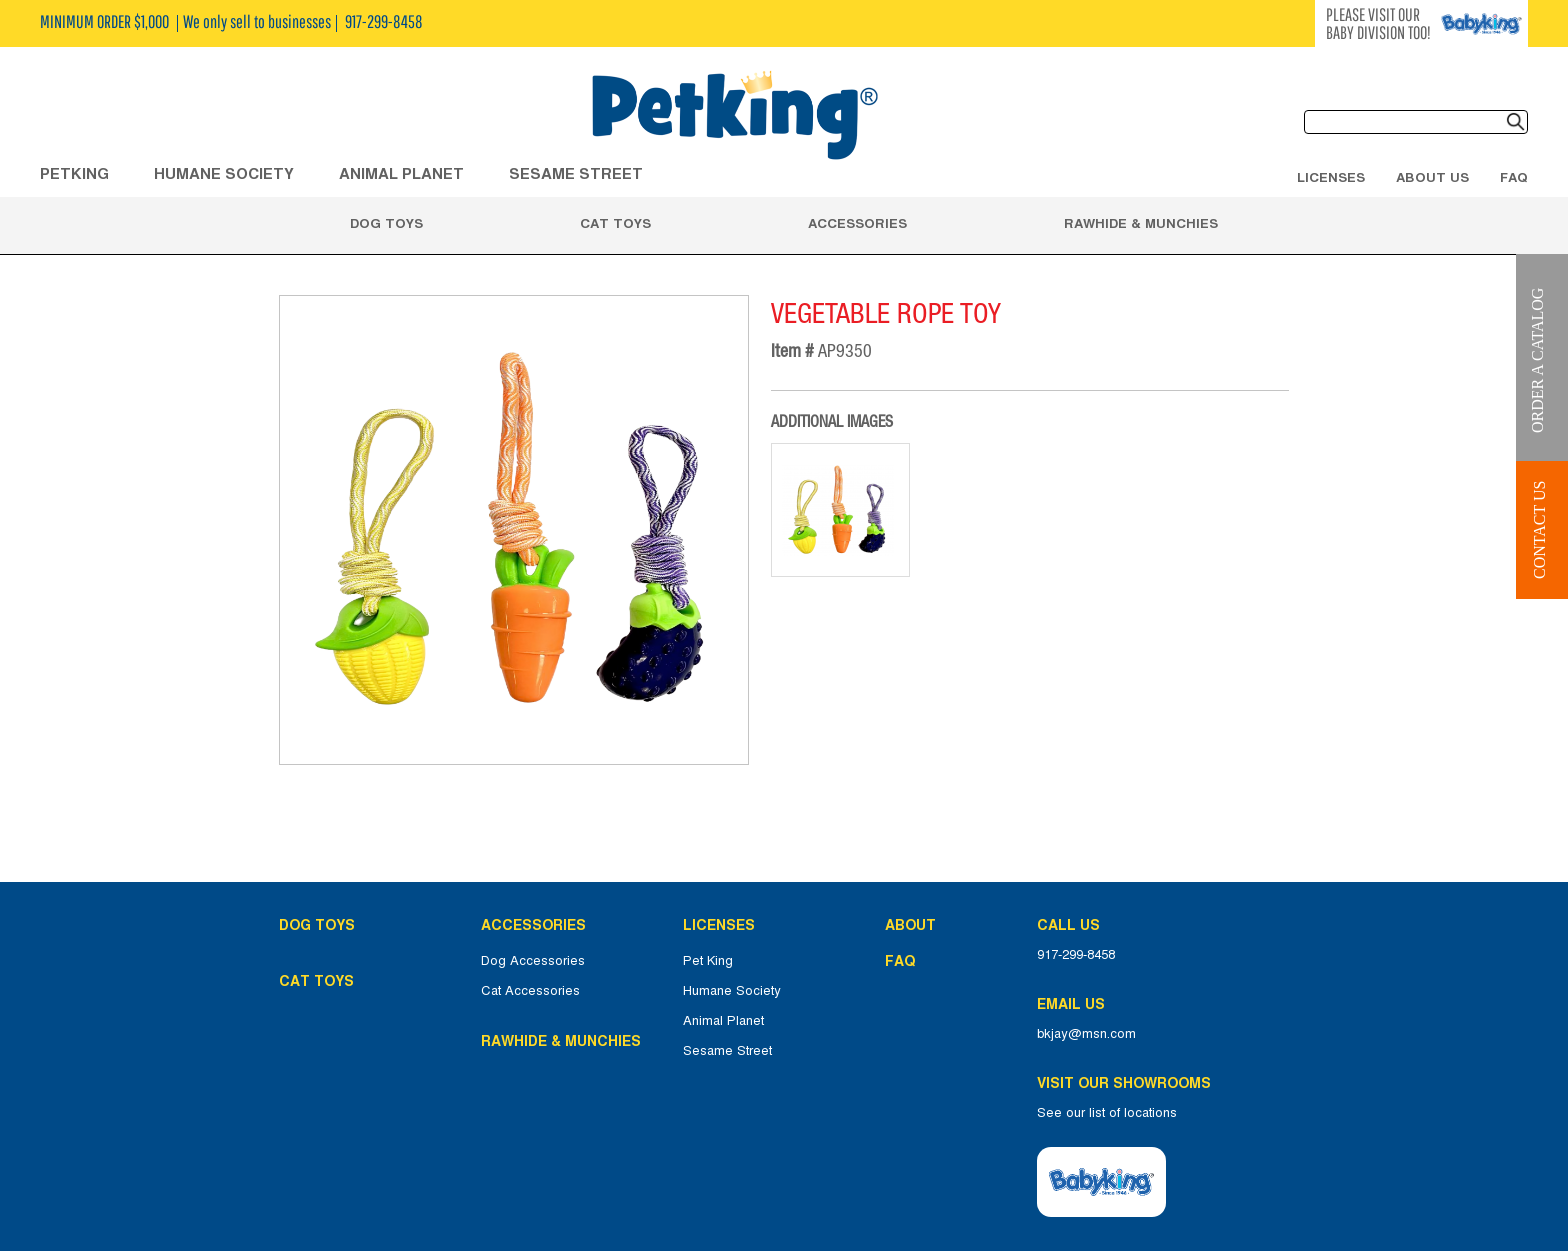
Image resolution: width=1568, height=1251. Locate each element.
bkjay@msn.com (1086, 1034)
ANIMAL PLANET (401, 173)
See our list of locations (1107, 1113)
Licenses (1331, 177)
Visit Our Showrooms (1128, 1083)
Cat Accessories (530, 991)
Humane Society (732, 991)
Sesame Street (576, 173)
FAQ (1514, 177)
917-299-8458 (1076, 955)
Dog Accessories (533, 961)
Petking (74, 173)
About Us (1432, 177)
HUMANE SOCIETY (224, 173)
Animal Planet (723, 1021)
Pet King (708, 961)
